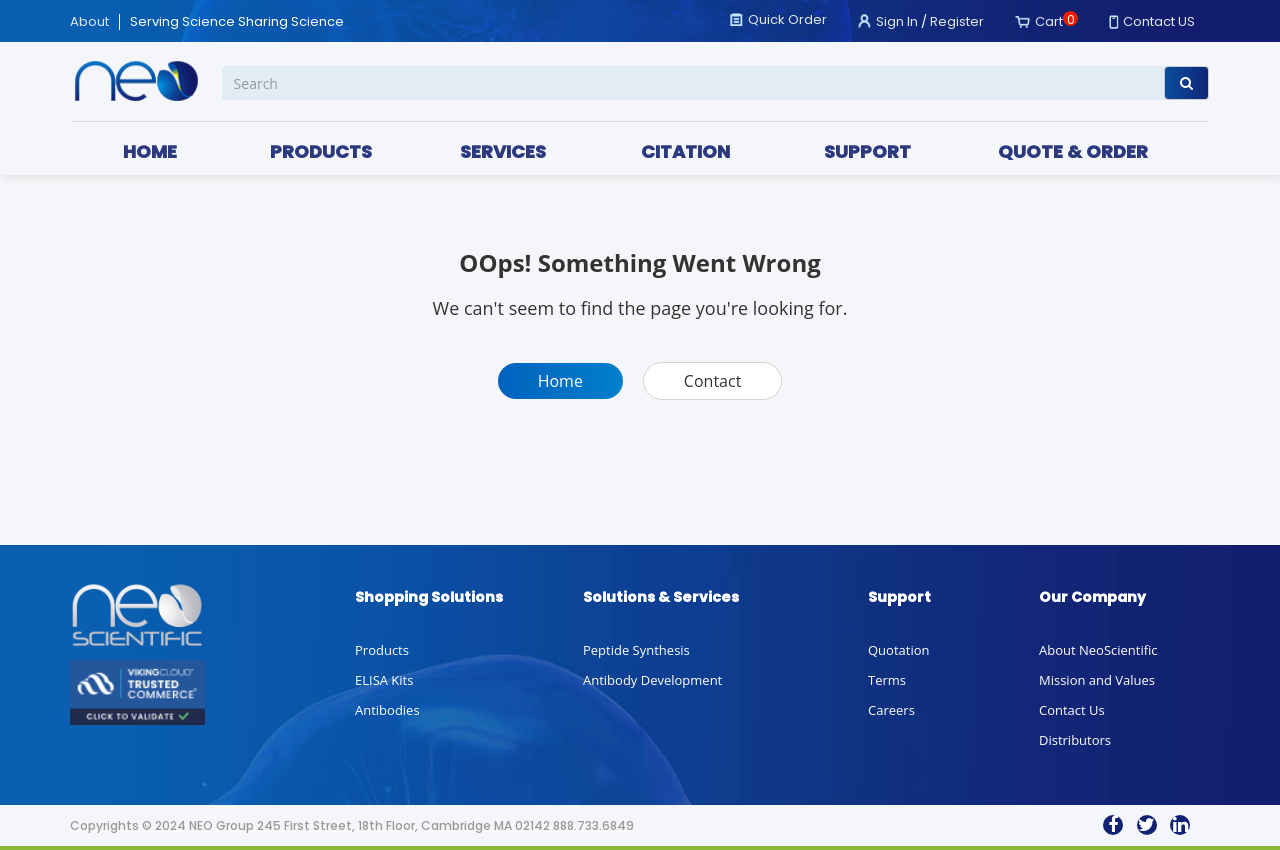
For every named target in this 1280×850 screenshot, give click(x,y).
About (89, 22)
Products (382, 650)
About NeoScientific (1098, 650)
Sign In (897, 21)
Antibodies (387, 710)
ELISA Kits (384, 680)
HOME (150, 151)
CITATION (685, 151)
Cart (1049, 21)
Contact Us (1072, 710)
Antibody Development (652, 680)
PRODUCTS (321, 151)
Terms (887, 680)
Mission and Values (1097, 680)
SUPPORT (867, 151)
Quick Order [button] (787, 19)
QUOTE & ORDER (1073, 151)
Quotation (898, 650)
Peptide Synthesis (636, 650)
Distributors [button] (1075, 740)
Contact (712, 381)
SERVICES (503, 151)
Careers (891, 710)
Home (560, 381)
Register (957, 21)
